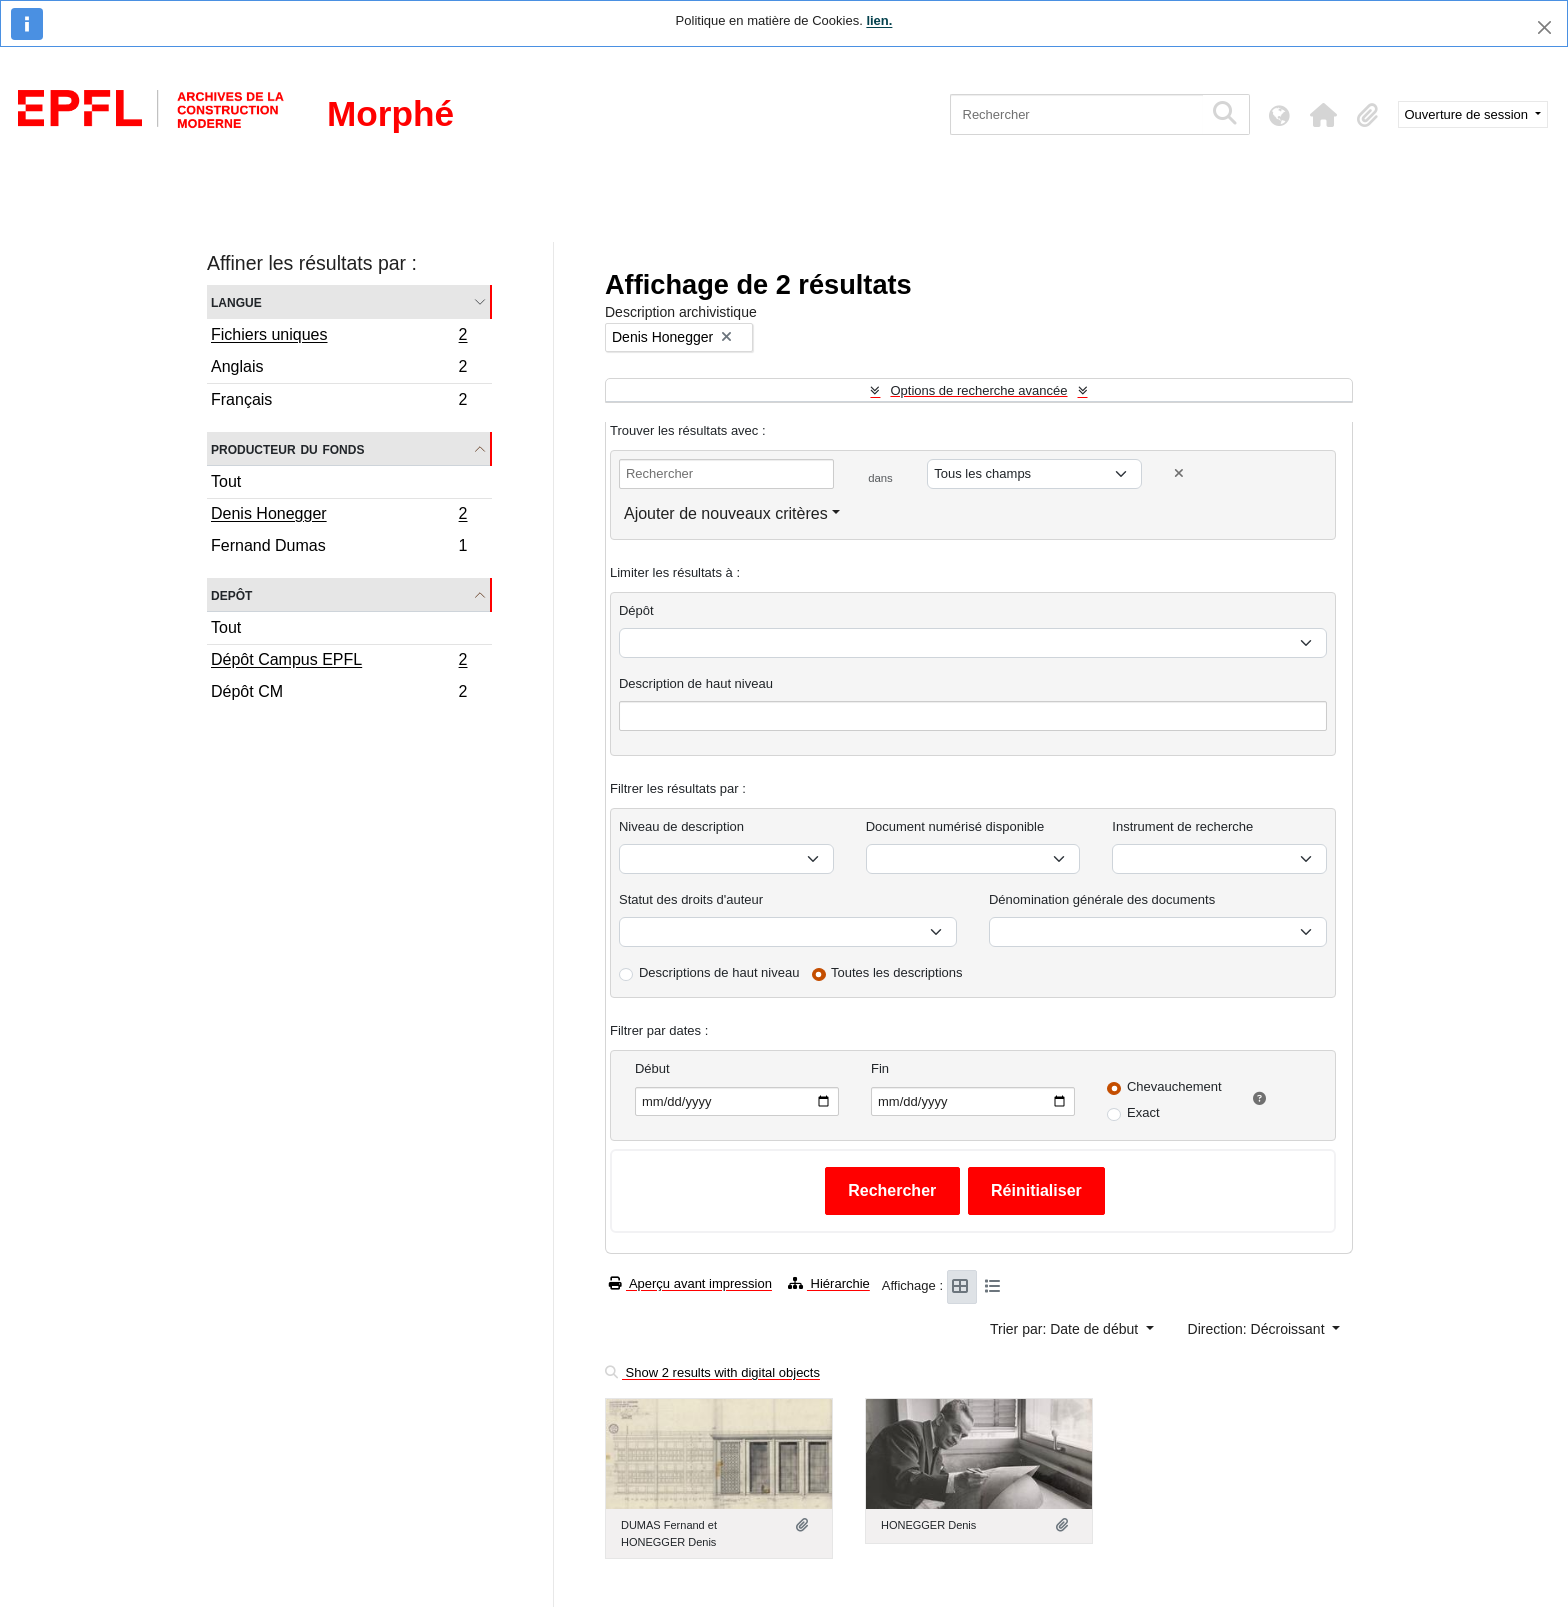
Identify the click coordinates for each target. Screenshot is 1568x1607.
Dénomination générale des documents (1102, 899)
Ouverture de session (1468, 114)
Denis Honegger (339, 516)
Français (339, 402)
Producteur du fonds (287, 448)
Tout (226, 481)
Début (652, 1068)
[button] (1324, 115)
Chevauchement (1174, 1086)
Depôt (231, 594)
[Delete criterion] (1179, 473)
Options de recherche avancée (978, 390)
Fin (880, 1068)
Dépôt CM (339, 694)
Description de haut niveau (696, 683)
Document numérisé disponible (955, 826)
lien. (879, 20)
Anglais (339, 369)
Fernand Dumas (339, 548)
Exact (1143, 1112)
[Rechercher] (1076, 114)
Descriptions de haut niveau (719, 972)
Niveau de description (681, 826)
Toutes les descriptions (897, 972)
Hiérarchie (829, 1283)
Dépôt (636, 610)
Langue (236, 301)
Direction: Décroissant (1258, 1329)
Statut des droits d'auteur (691, 899)
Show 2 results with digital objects (712, 1372)
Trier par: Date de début (1066, 1329)
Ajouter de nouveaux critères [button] (726, 513)
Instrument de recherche (1182, 826)
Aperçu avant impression (690, 1283)
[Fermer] (1544, 27)
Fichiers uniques (339, 337)
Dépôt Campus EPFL (339, 662)
